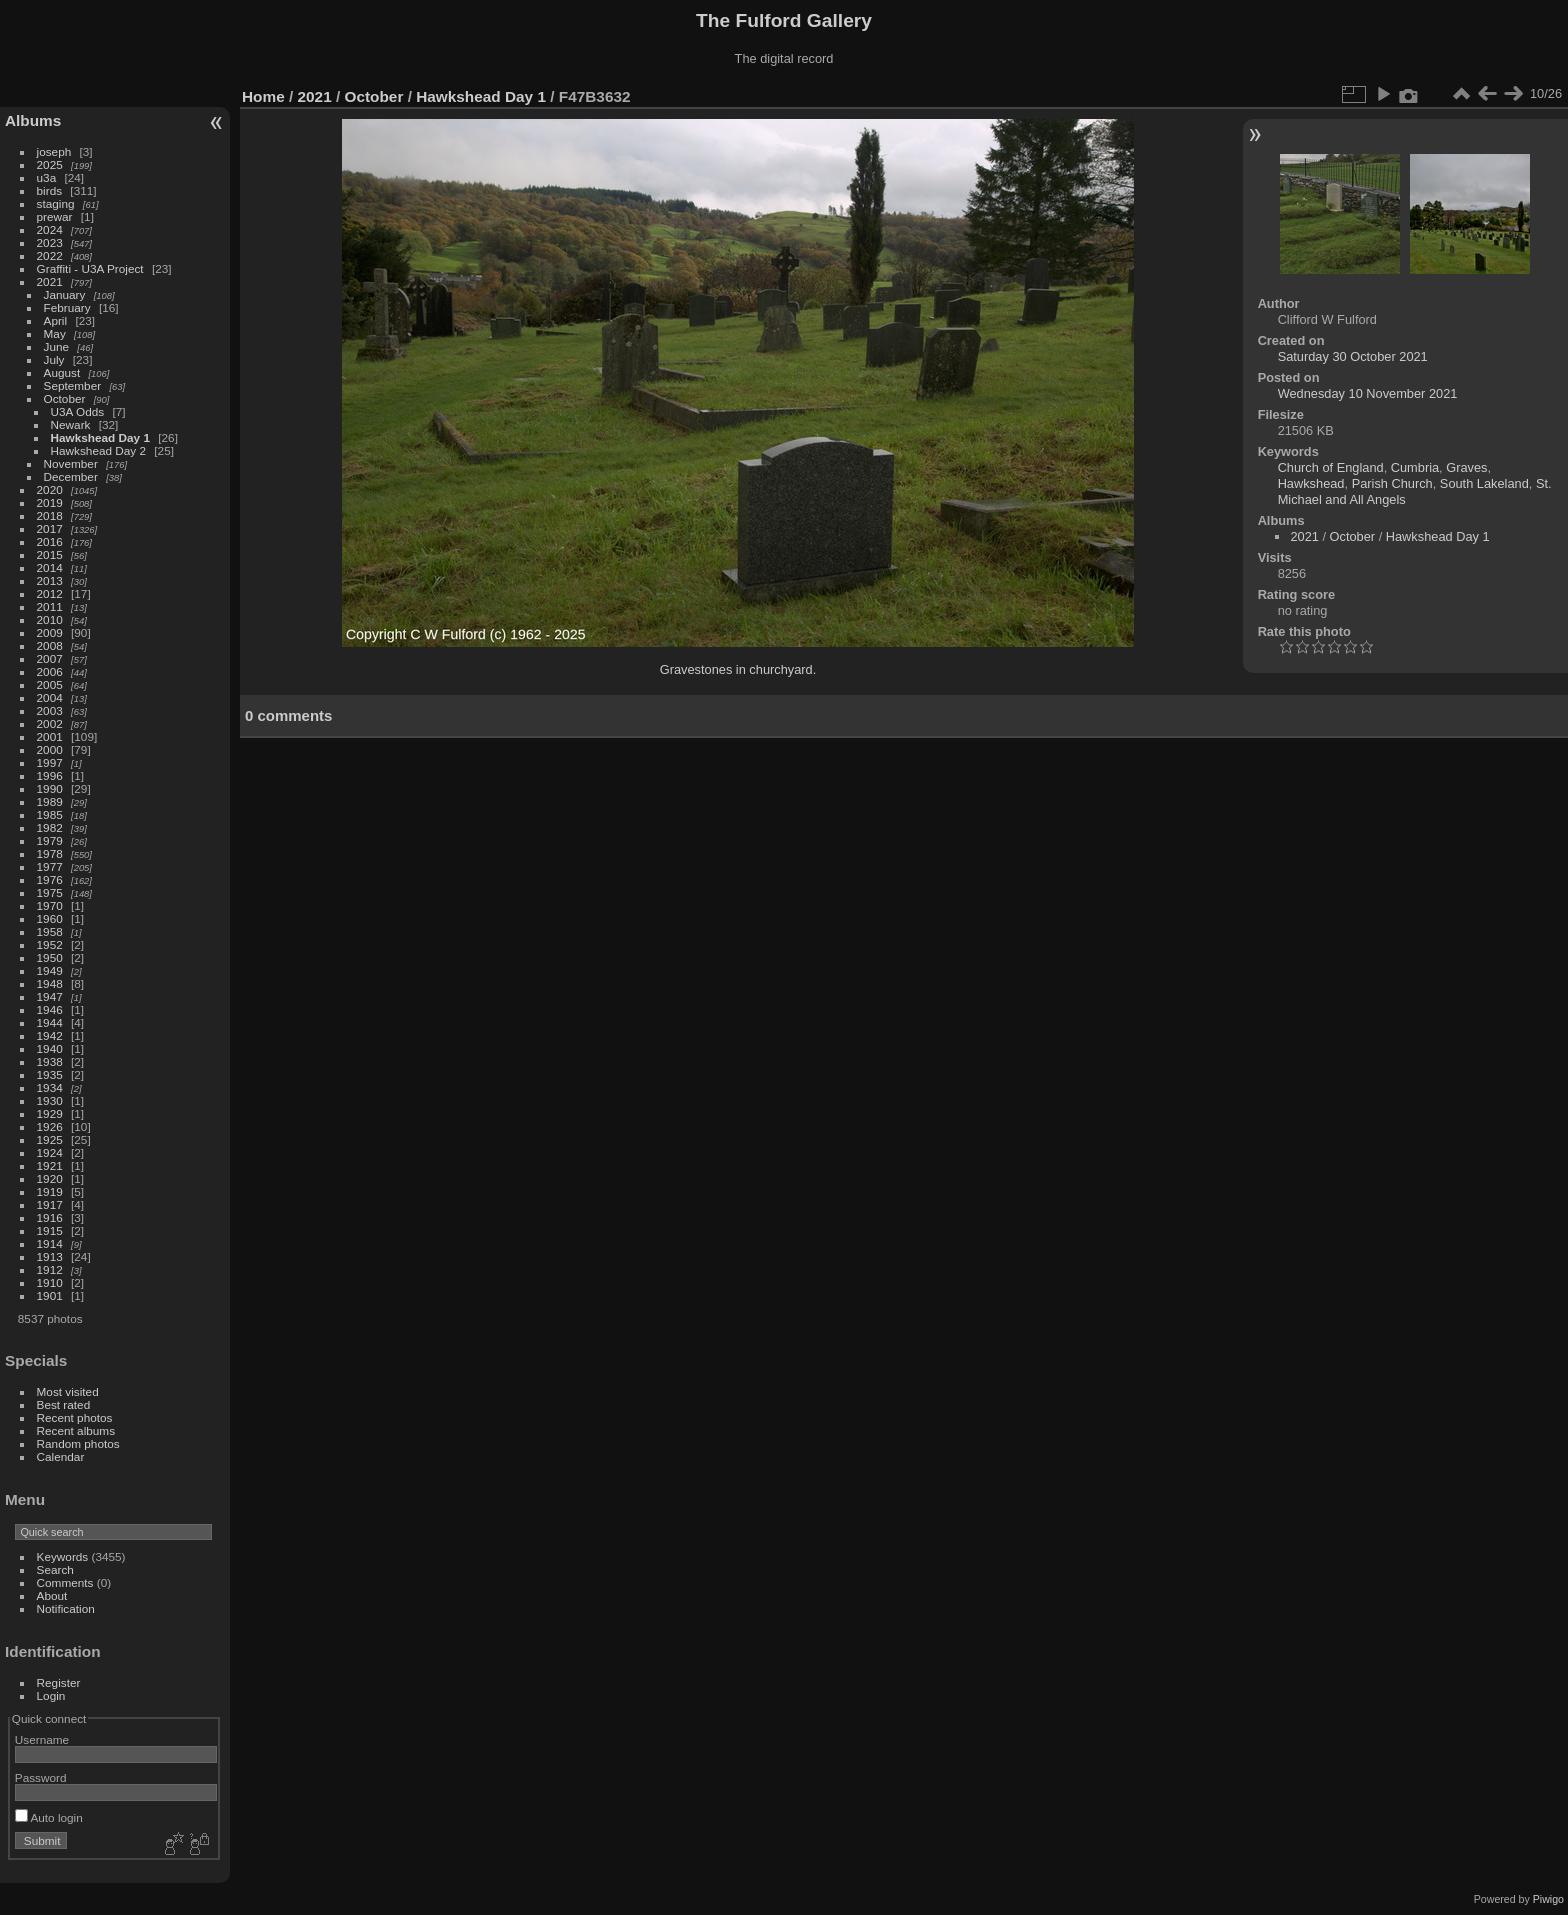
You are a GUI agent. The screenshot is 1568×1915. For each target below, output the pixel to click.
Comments (65, 1582)
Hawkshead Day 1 (100, 437)
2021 (50, 281)
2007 (50, 658)
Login (51, 1695)
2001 (50, 736)
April (56, 320)
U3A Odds (78, 411)
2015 (50, 554)
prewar (55, 216)
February (67, 307)
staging (56, 203)
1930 (50, 1100)
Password (41, 1777)
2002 (50, 723)
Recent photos (75, 1417)
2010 (50, 619)
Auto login (49, 1817)
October (65, 398)
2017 (50, 528)
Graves (1466, 467)
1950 (50, 957)
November (71, 463)
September (73, 385)
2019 (50, 502)
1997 (50, 762)
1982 (50, 827)
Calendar (61, 1456)
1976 (50, 879)
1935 (50, 1074)
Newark (71, 424)
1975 (50, 892)
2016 (50, 541)
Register (59, 1682)
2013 (50, 580)
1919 (50, 1191)
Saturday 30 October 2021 (1353, 356)
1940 (50, 1048)
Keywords (63, 1556)
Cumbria (1415, 467)
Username (42, 1739)
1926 (50, 1126)
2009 (50, 632)
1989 (50, 801)
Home (263, 96)
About (52, 1595)
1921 (50, 1165)
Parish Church (1392, 483)
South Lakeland (1484, 483)
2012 (50, 593)
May (55, 333)
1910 (50, 1282)
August (62, 372)
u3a (47, 177)
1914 (50, 1243)
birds (50, 190)
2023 (50, 242)
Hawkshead (1311, 483)
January (65, 294)
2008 (50, 645)
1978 (50, 853)
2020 (50, 489)
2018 (50, 515)
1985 (50, 814)
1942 (50, 1035)
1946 (50, 1009)
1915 (50, 1230)
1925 (50, 1139)
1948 (50, 983)
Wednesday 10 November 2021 (1368, 393)
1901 (50, 1295)
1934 (50, 1087)
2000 (50, 749)
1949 (50, 970)
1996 (50, 775)
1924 (50, 1152)
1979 (50, 840)
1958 (50, 931)
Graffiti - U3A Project (90, 268)
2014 (50, 567)
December (71, 476)
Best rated (64, 1404)
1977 (50, 866)
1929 (50, 1113)
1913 (50, 1256)
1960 (50, 918)
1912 (50, 1269)
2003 (50, 710)
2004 (50, 697)
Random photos (78, 1443)
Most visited (68, 1391)
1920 (50, 1178)
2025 (50, 164)
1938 (50, 1061)
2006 (50, 671)
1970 (50, 905)
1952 (50, 944)
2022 (50, 255)
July (54, 359)
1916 (50, 1217)
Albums (33, 120)
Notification (66, 1608)
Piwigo (1548, 1899)
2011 (50, 606)
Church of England (1331, 467)
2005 (50, 684)
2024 (50, 229)
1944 (50, 1022)
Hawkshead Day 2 (98, 450)
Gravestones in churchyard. (738, 669)
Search (55, 1569)
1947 (50, 996)
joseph (54, 151)
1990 (50, 788)
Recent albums (76, 1430)
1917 (50, 1204)
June (57, 346)
